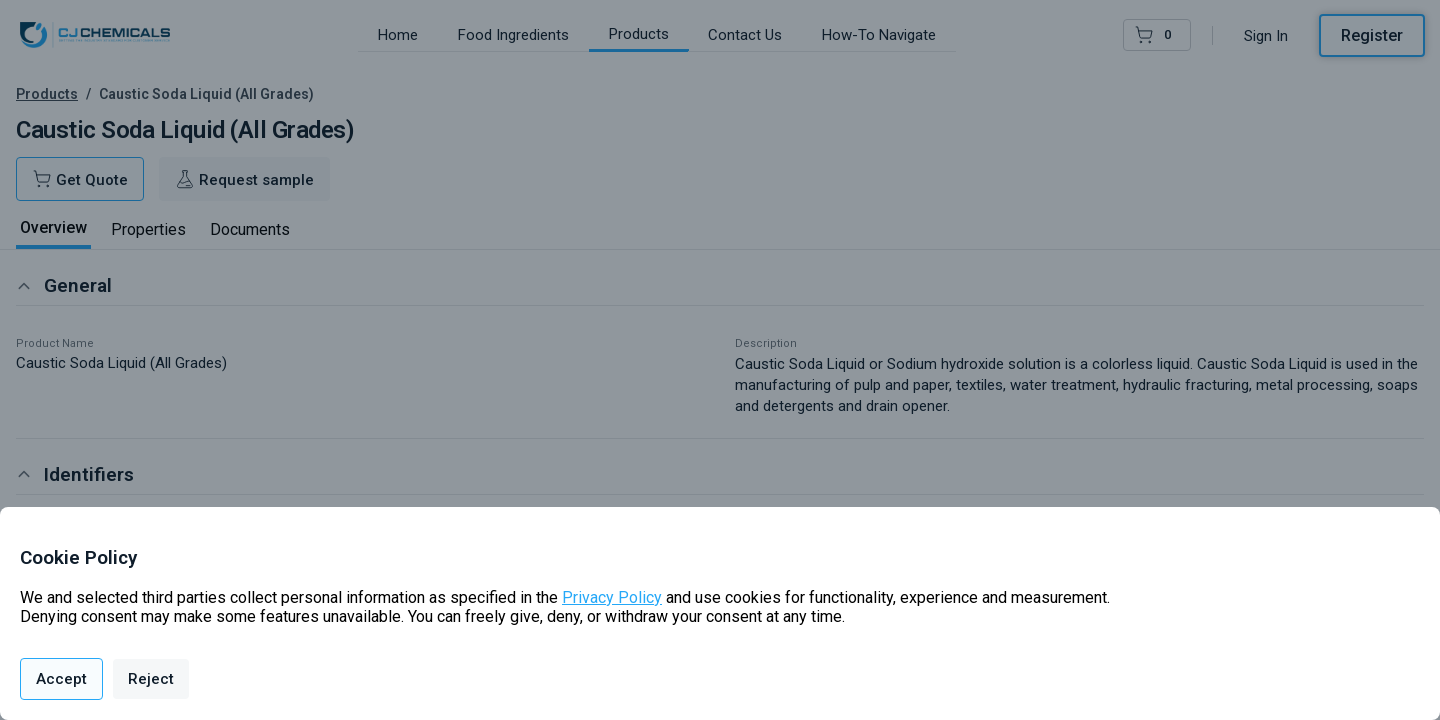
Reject (151, 679)
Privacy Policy (612, 597)
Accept (61, 679)
